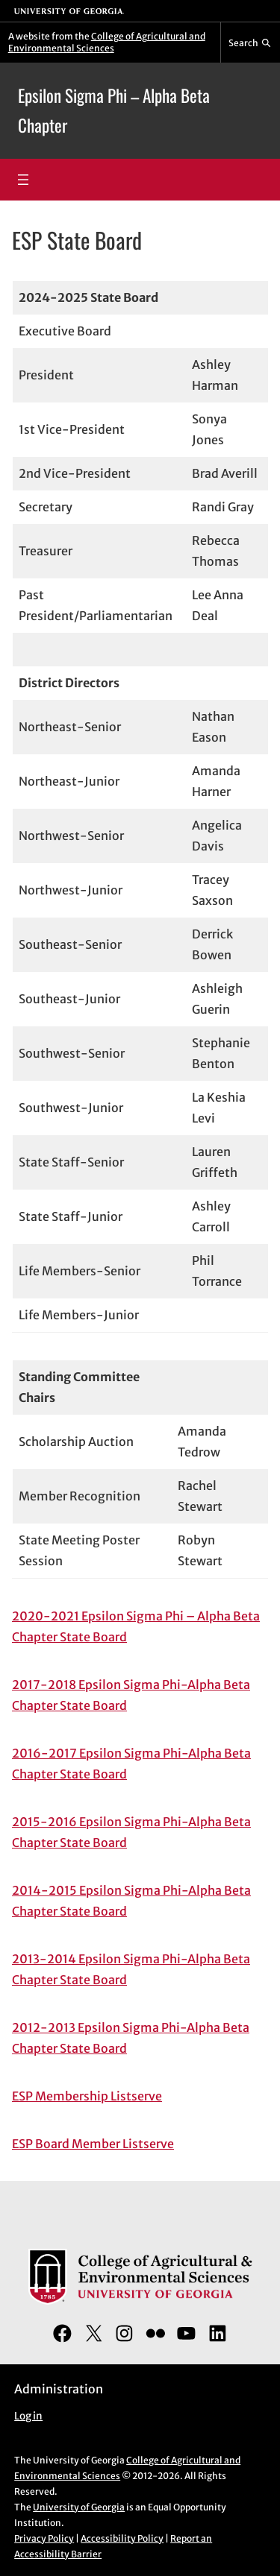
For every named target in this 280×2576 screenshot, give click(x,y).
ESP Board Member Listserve (93, 2143)
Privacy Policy (44, 2538)
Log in (28, 2416)
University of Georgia (79, 2507)
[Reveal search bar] (250, 42)
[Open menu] (23, 180)
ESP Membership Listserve (87, 2096)
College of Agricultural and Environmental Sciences (106, 42)
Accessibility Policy (122, 2538)
